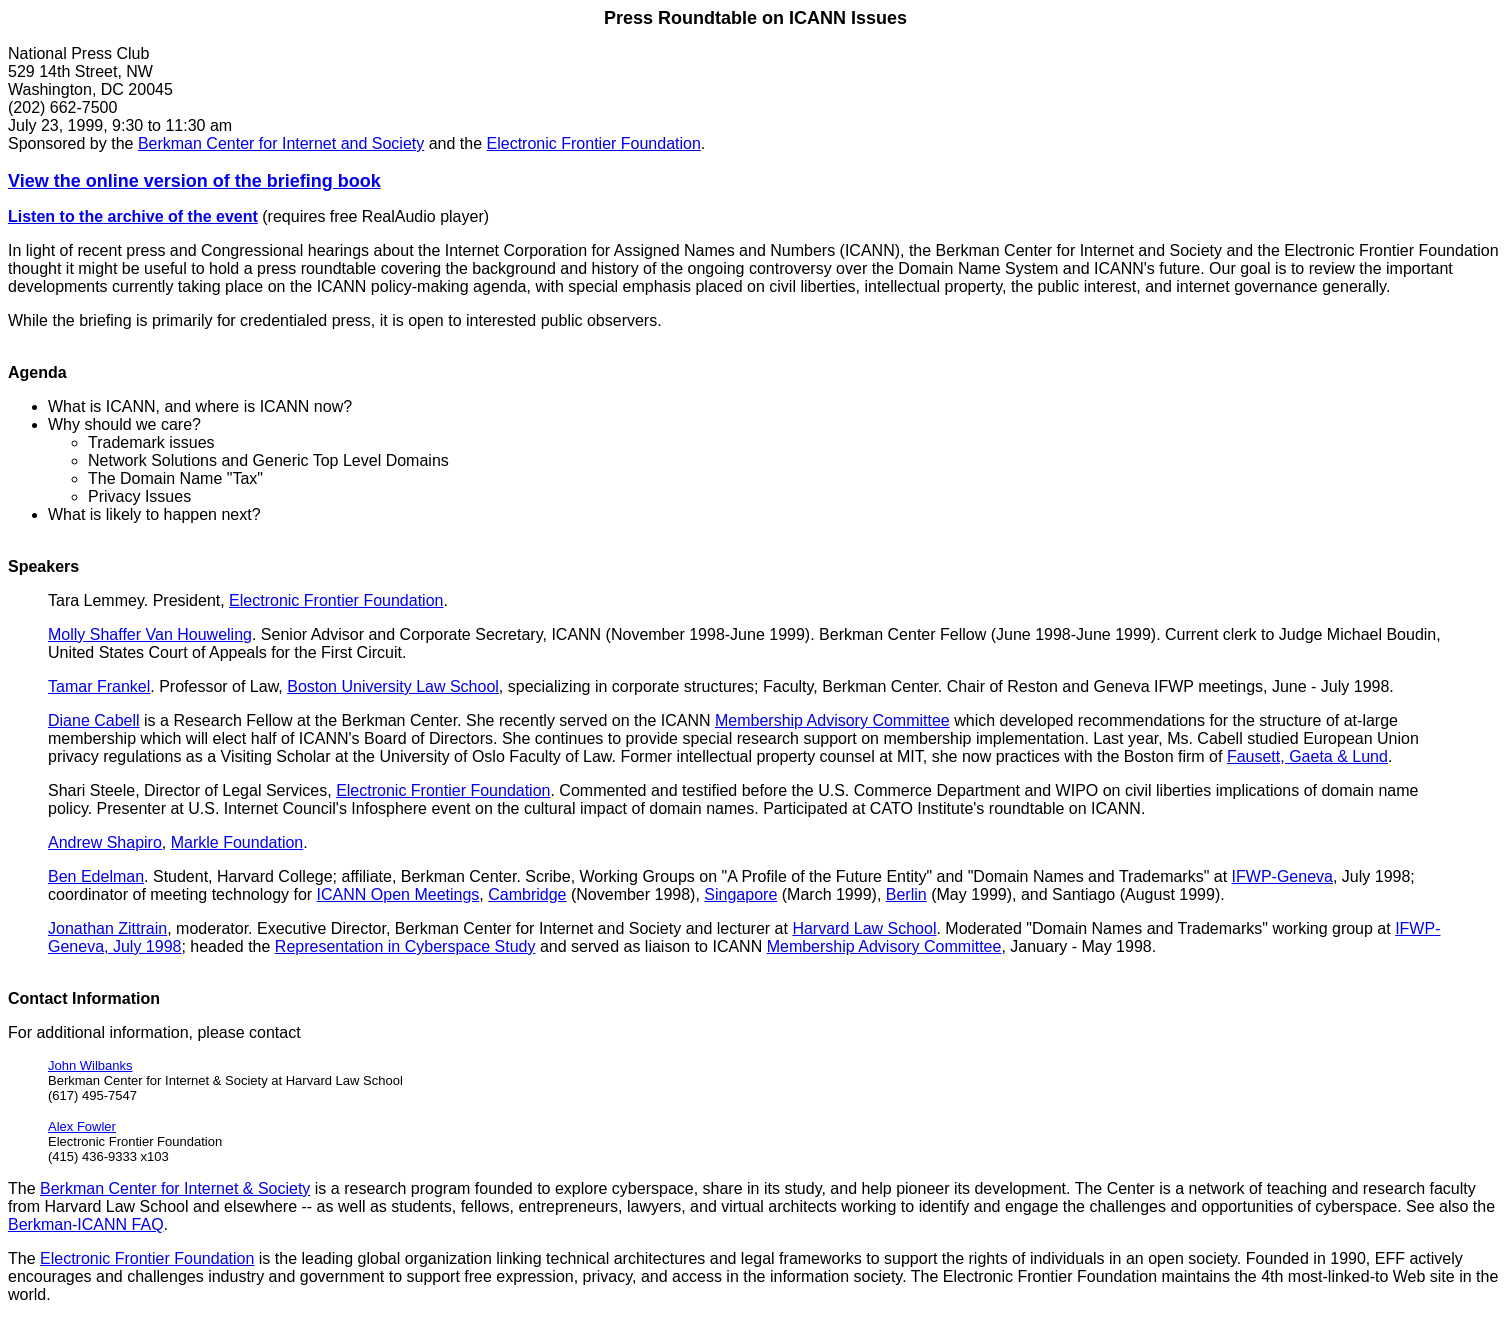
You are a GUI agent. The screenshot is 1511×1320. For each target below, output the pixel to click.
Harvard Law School (864, 928)
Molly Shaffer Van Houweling (150, 634)
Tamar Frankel (99, 686)
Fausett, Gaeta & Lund (1307, 756)
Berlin (906, 894)
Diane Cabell (94, 720)
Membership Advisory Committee (832, 720)
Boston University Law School (393, 686)
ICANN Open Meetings (398, 894)
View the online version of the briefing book (194, 181)
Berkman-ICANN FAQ (86, 1224)
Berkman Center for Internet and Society (281, 143)
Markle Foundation (237, 842)
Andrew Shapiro (105, 842)
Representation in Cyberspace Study (405, 946)
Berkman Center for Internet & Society (175, 1188)
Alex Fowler (82, 1126)
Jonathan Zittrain (107, 928)
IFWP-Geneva (1282, 876)
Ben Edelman (96, 876)
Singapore (740, 894)
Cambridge (527, 894)
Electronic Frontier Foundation (594, 143)
